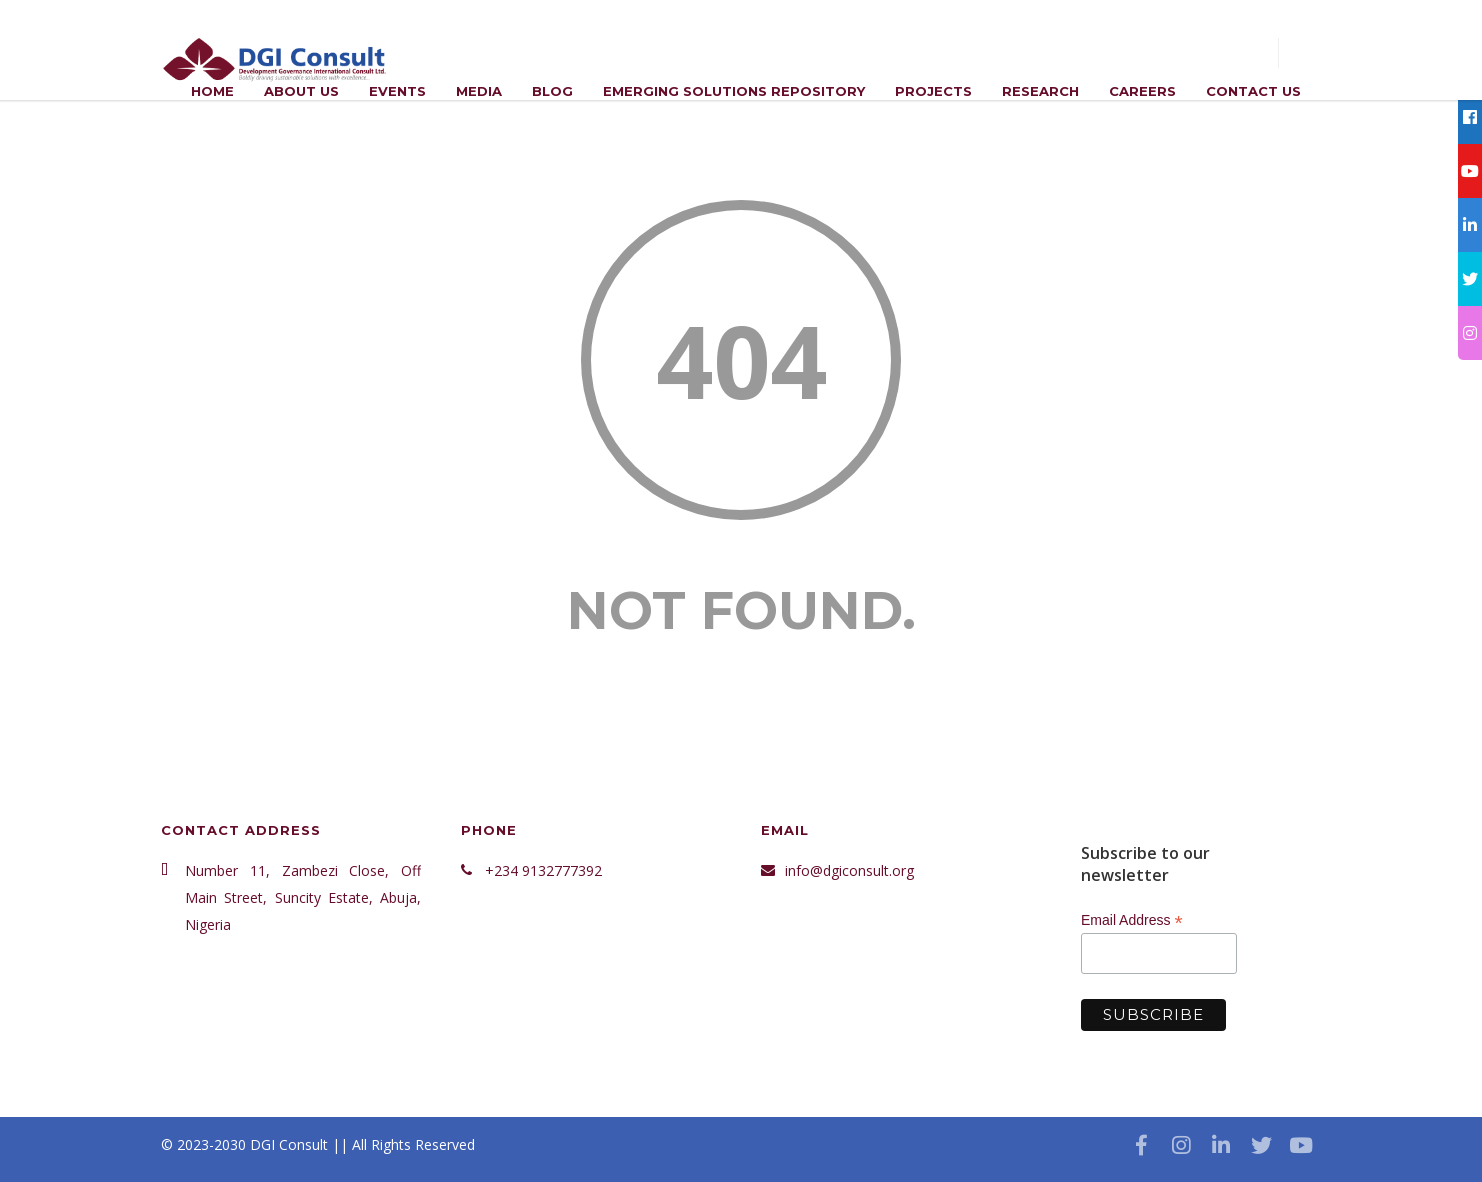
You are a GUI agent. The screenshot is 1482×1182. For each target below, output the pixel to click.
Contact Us (1253, 91)
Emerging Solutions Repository (734, 91)
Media (479, 91)
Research (1040, 91)
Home (212, 91)
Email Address (1132, 920)
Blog (552, 91)
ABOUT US (301, 91)
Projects (933, 91)
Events (397, 91)
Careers (1142, 91)
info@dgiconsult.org (849, 870)
